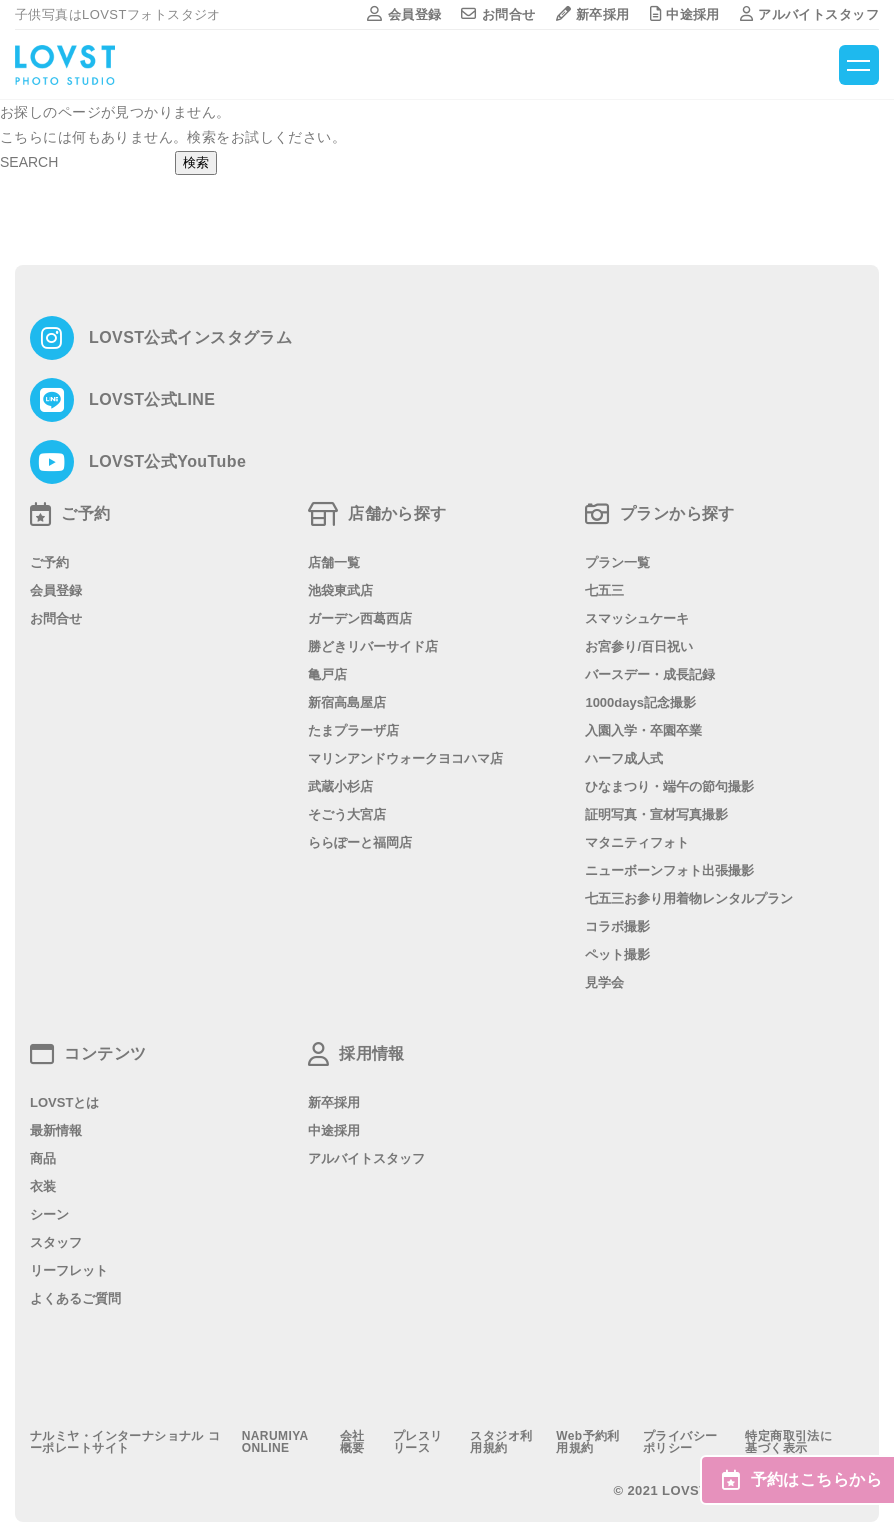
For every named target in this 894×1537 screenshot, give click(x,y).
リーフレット (69, 1270)
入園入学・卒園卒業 (643, 730)
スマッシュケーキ (637, 618)
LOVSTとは (64, 1102)
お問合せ (498, 14)
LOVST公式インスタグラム (190, 338)
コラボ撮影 (617, 926)
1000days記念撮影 (640, 702)
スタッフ (56, 1242)
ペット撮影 (617, 954)
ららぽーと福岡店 (360, 842)
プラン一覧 (617, 562)
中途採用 (685, 14)
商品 (43, 1158)
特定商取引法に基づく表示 (788, 1442)
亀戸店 (327, 674)
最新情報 (56, 1130)
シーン (49, 1214)
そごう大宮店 (347, 814)
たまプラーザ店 (353, 730)
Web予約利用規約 (588, 1442)
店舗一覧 (334, 562)
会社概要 (352, 1442)
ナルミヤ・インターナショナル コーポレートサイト (125, 1442)
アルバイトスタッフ (809, 14)
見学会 (604, 982)
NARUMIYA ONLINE (275, 1442)
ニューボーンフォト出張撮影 (669, 870)
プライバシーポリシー (680, 1442)
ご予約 (49, 562)
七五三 (604, 590)
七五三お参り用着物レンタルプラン (689, 898)
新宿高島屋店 (347, 702)
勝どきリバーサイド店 (373, 646)
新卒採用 (593, 14)
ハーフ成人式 (624, 758)
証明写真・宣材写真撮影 (656, 814)
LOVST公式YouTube (167, 462)
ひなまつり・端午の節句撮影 (669, 786)
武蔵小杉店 (340, 786)
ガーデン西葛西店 (360, 618)
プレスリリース (418, 1442)
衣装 (43, 1186)
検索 (196, 162)
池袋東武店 (340, 590)
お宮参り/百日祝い (639, 646)
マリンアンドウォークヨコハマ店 (405, 758)
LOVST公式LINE (152, 400)
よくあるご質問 (75, 1298)
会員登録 (404, 14)
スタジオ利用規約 (501, 1442)
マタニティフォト (637, 842)
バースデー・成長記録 (650, 674)
